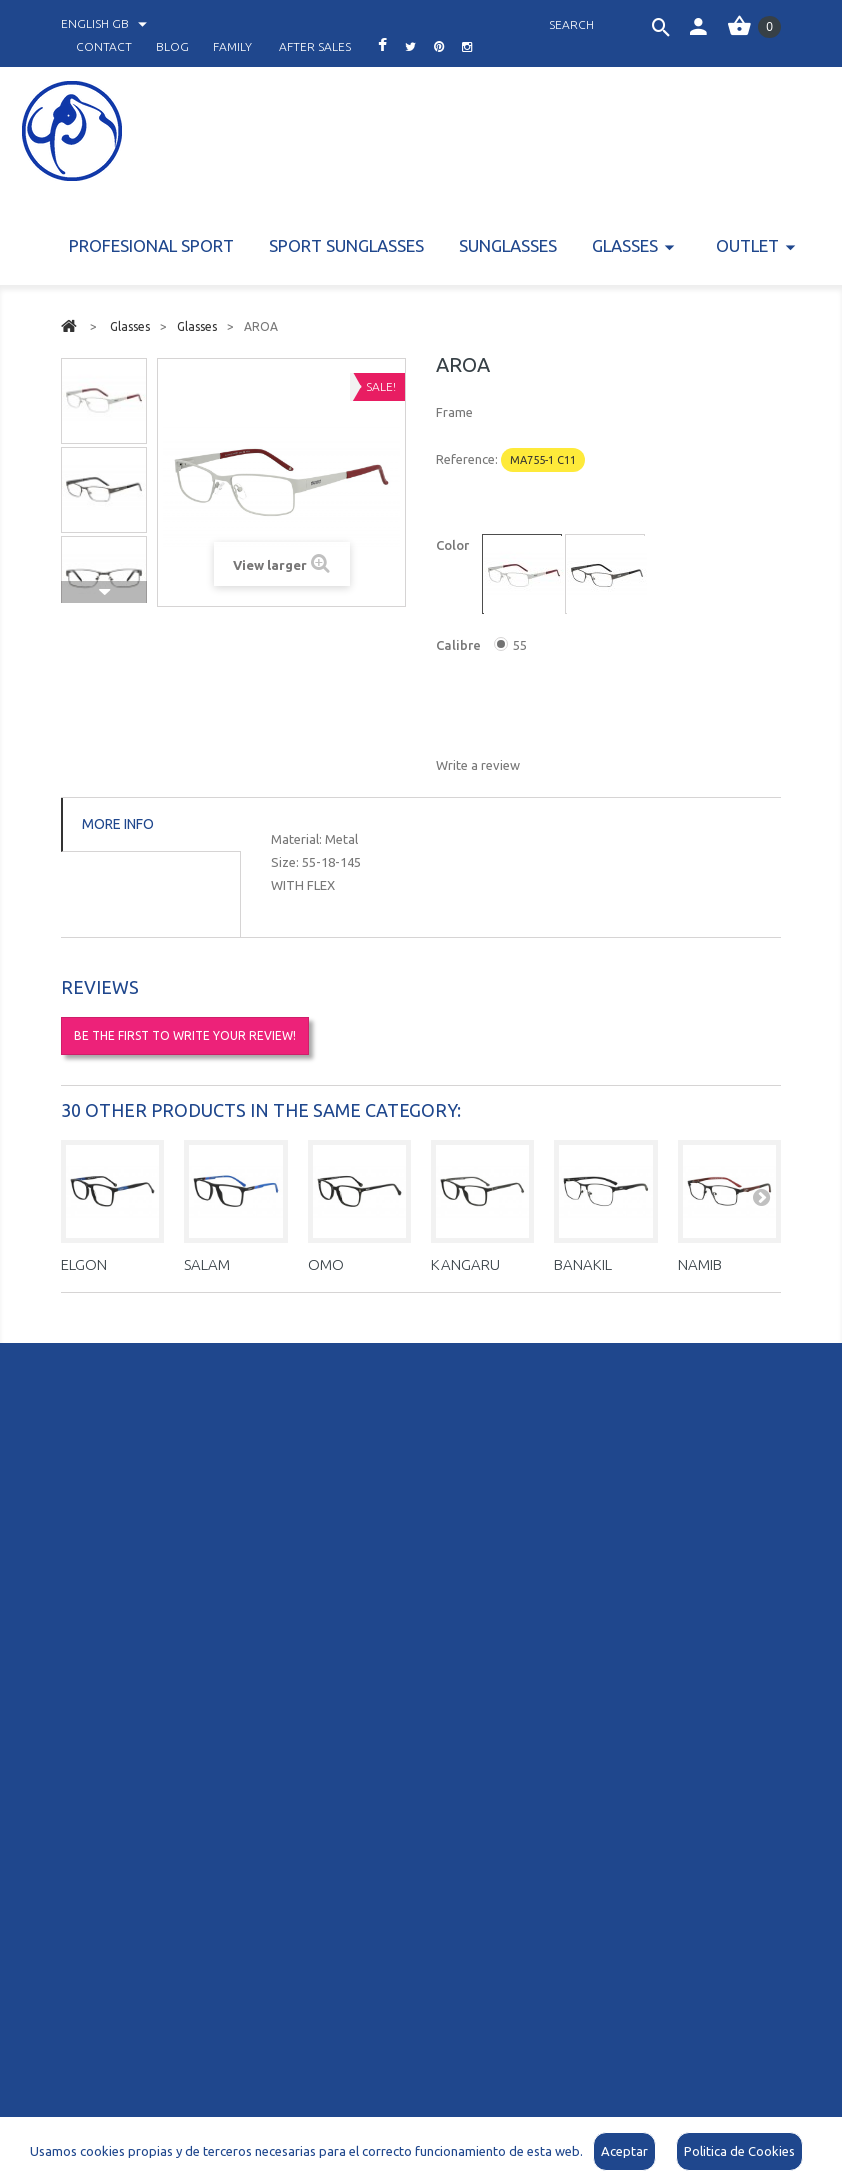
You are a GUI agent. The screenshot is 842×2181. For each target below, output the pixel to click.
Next (104, 592)
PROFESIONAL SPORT (151, 245)
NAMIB (700, 1264)
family (232, 46)
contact (104, 46)
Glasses (625, 245)
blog (172, 46)
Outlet (747, 245)
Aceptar (624, 2151)
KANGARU (465, 1264)
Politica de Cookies (739, 2151)
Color (454, 545)
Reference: (467, 459)
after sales (315, 46)
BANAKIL (583, 1264)
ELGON (84, 1264)
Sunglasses (508, 245)
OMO (326, 1264)
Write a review (478, 765)
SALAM (207, 1264)
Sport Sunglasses (346, 245)
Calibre (460, 645)
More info (118, 824)
